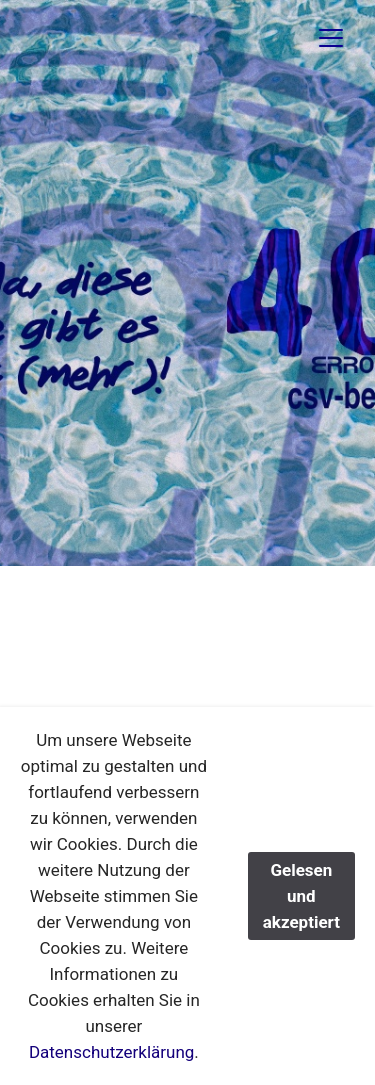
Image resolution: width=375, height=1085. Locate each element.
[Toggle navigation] (331, 38)
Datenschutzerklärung (111, 1052)
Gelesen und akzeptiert (301, 896)
